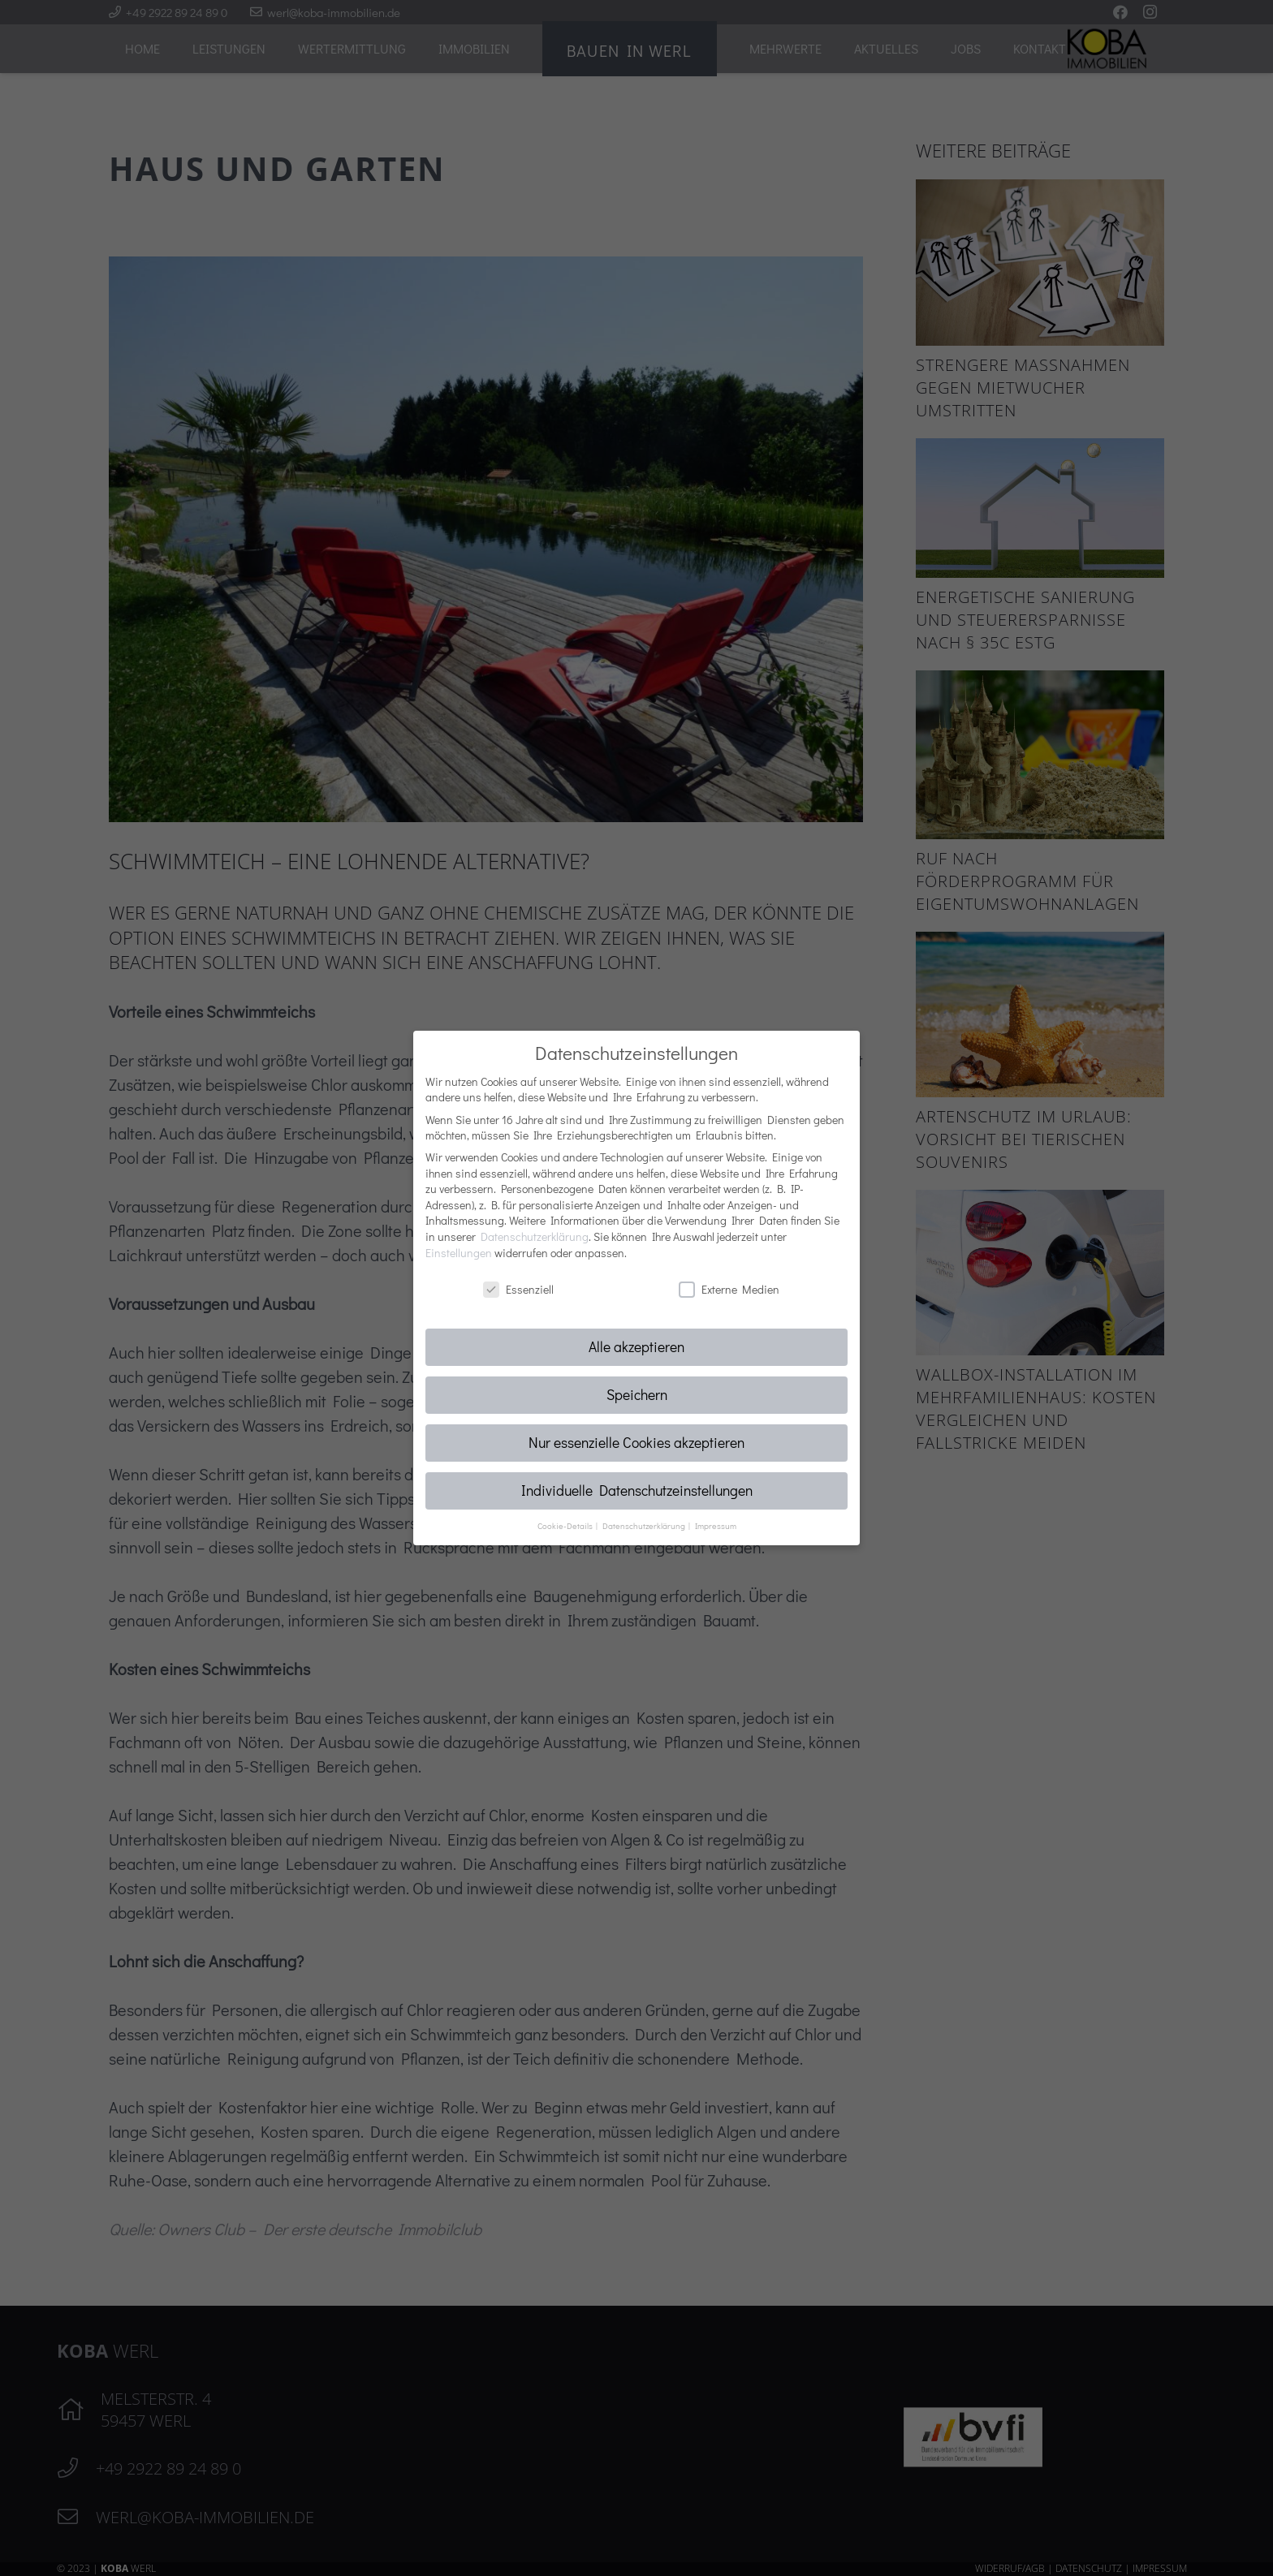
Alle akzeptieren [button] (636, 1347)
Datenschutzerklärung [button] (644, 1525)
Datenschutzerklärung (535, 1236)
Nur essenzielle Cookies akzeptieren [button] (636, 1442)
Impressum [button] (715, 1525)
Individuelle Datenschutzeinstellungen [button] (637, 1490)
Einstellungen (458, 1252)
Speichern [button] (636, 1394)
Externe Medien (729, 1289)
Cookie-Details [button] (565, 1525)
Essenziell (518, 1289)
